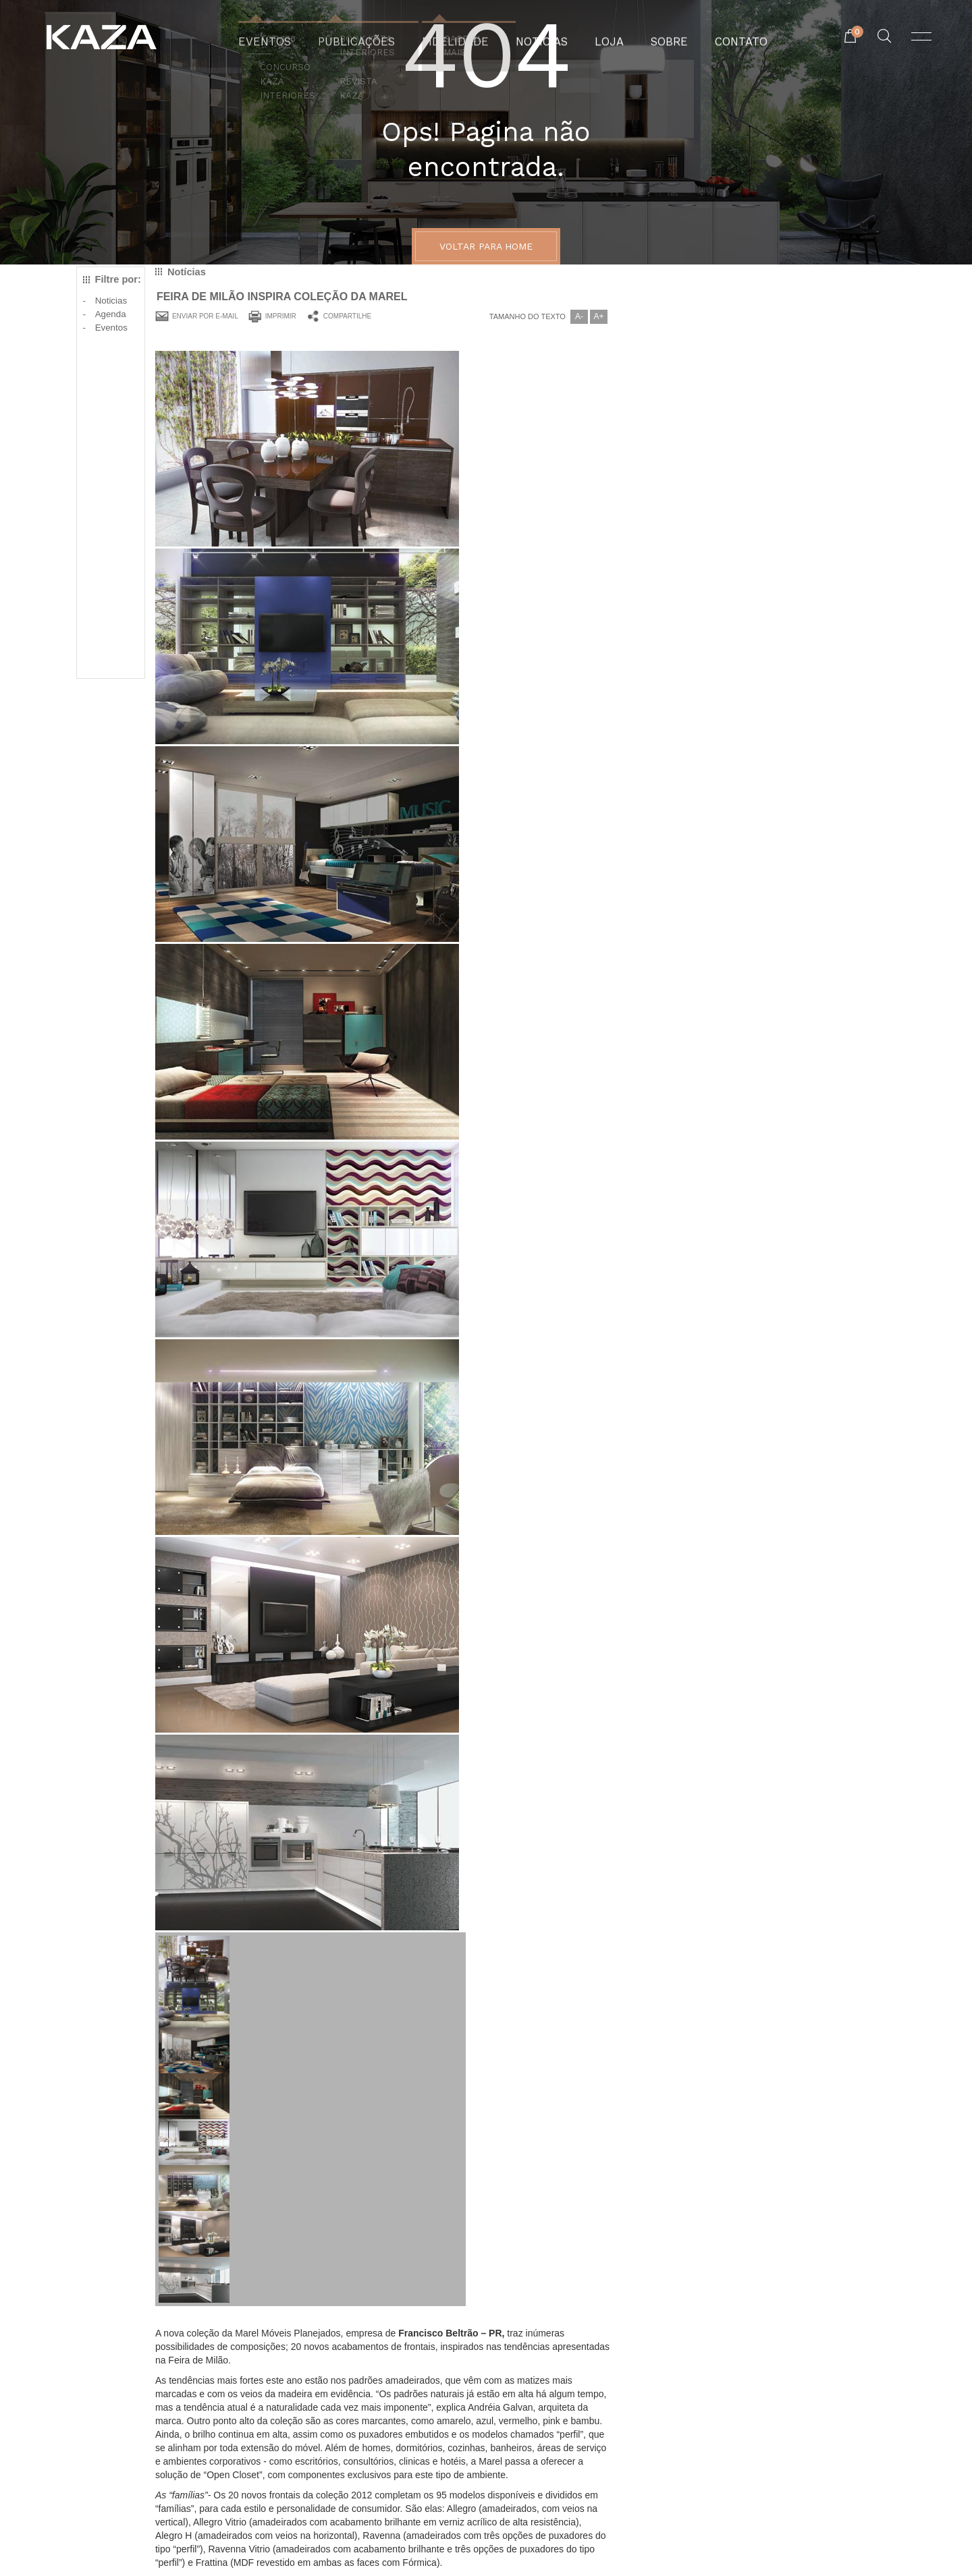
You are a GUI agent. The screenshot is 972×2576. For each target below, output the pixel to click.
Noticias (111, 301)
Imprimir (280, 316)
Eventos (111, 328)
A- (579, 316)
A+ (598, 316)
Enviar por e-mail (205, 316)
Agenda (110, 314)
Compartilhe (347, 316)
